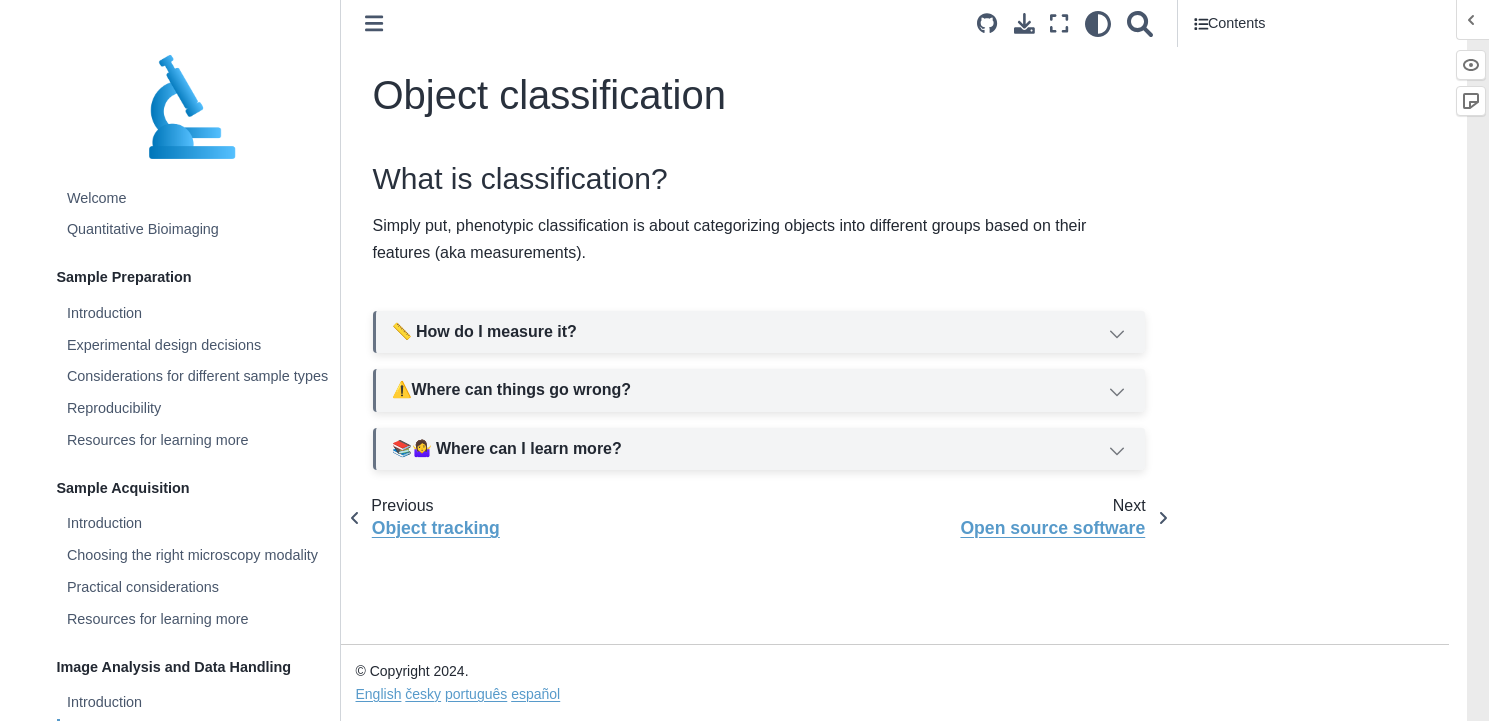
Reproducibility (114, 408)
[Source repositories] (987, 23)
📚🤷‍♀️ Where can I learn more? (760, 451)
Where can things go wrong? (760, 390)
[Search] (1140, 23)
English (379, 694)
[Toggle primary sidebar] (374, 23)
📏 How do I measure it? (760, 334)
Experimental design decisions (164, 345)
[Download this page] (1024, 23)
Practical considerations (143, 587)
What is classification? (1271, 61)
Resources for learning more (158, 440)
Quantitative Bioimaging (143, 229)
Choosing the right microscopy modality (192, 555)
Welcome (97, 198)
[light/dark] (1098, 23)
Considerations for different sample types (197, 376)
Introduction (104, 313)
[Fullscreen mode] (1059, 23)
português (476, 694)
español (535, 694)
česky (423, 694)
